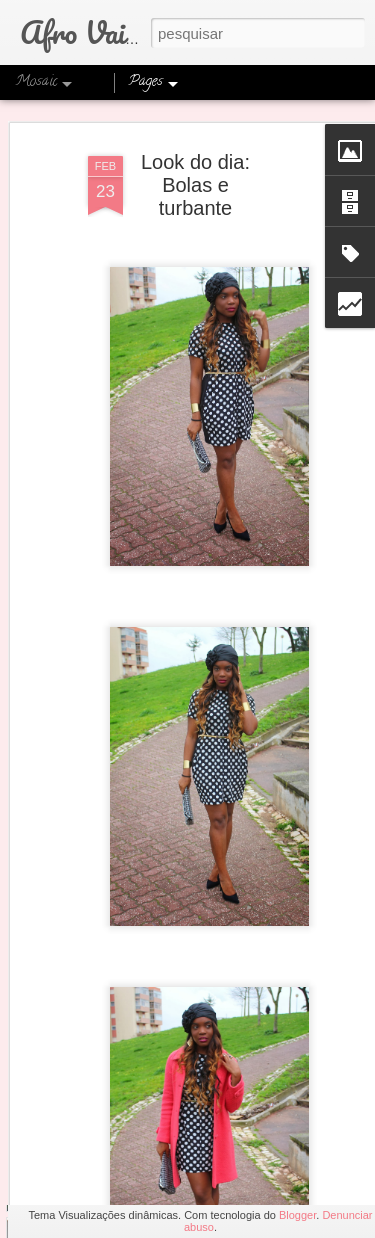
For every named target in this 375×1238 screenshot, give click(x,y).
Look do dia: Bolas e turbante (195, 159)
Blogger (297, 1215)
